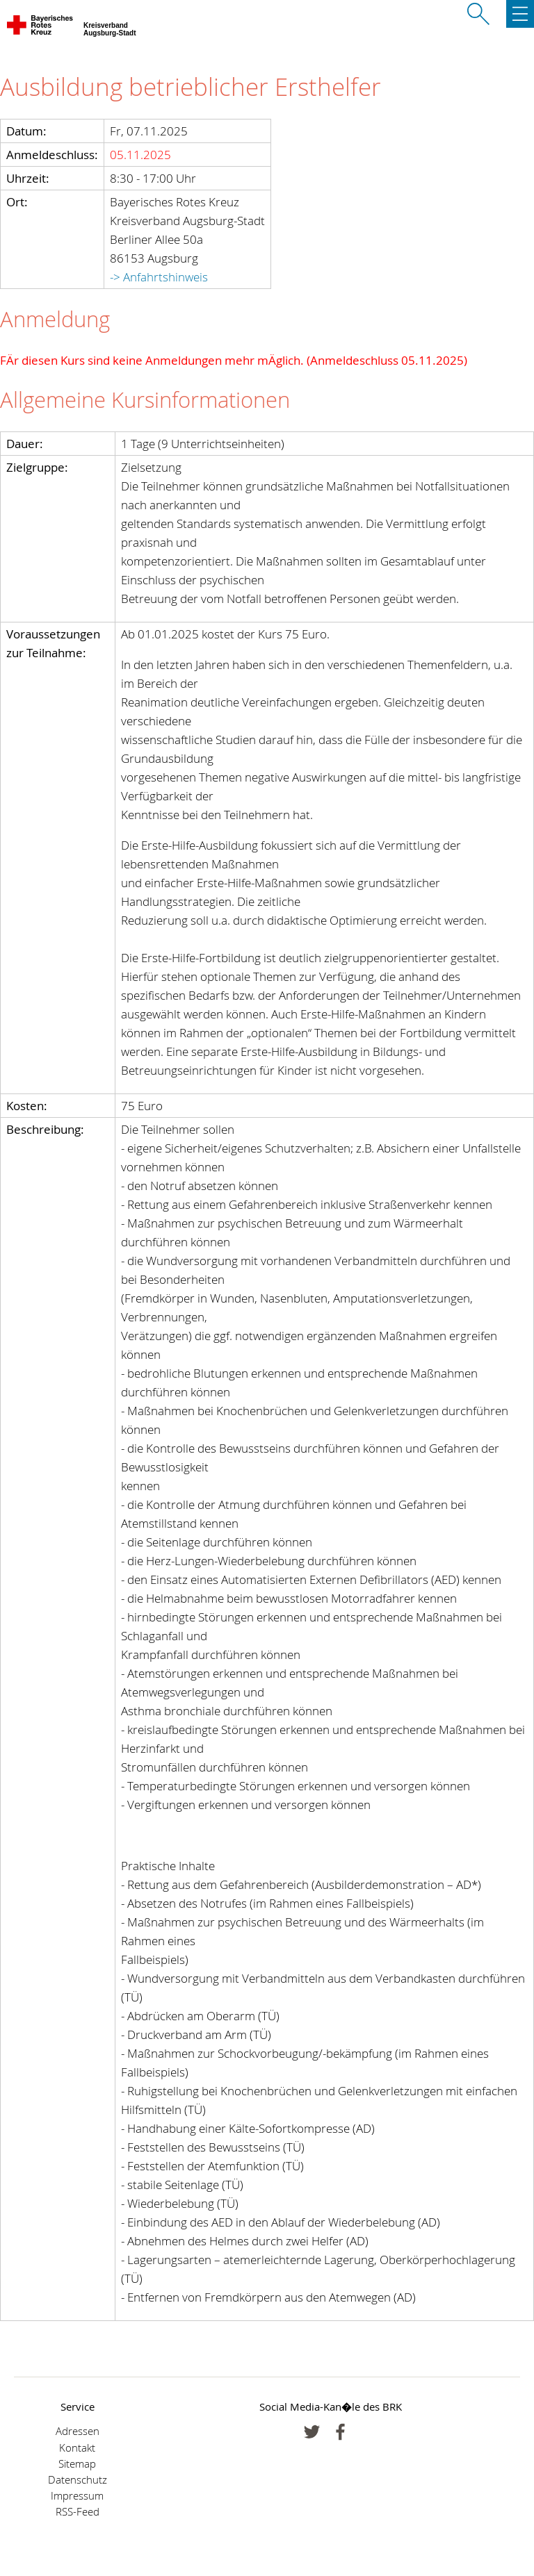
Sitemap (77, 2463)
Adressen (77, 2431)
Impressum (77, 2495)
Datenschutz (77, 2479)
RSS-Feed (77, 2511)
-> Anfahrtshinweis (159, 277)
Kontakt (77, 2447)
